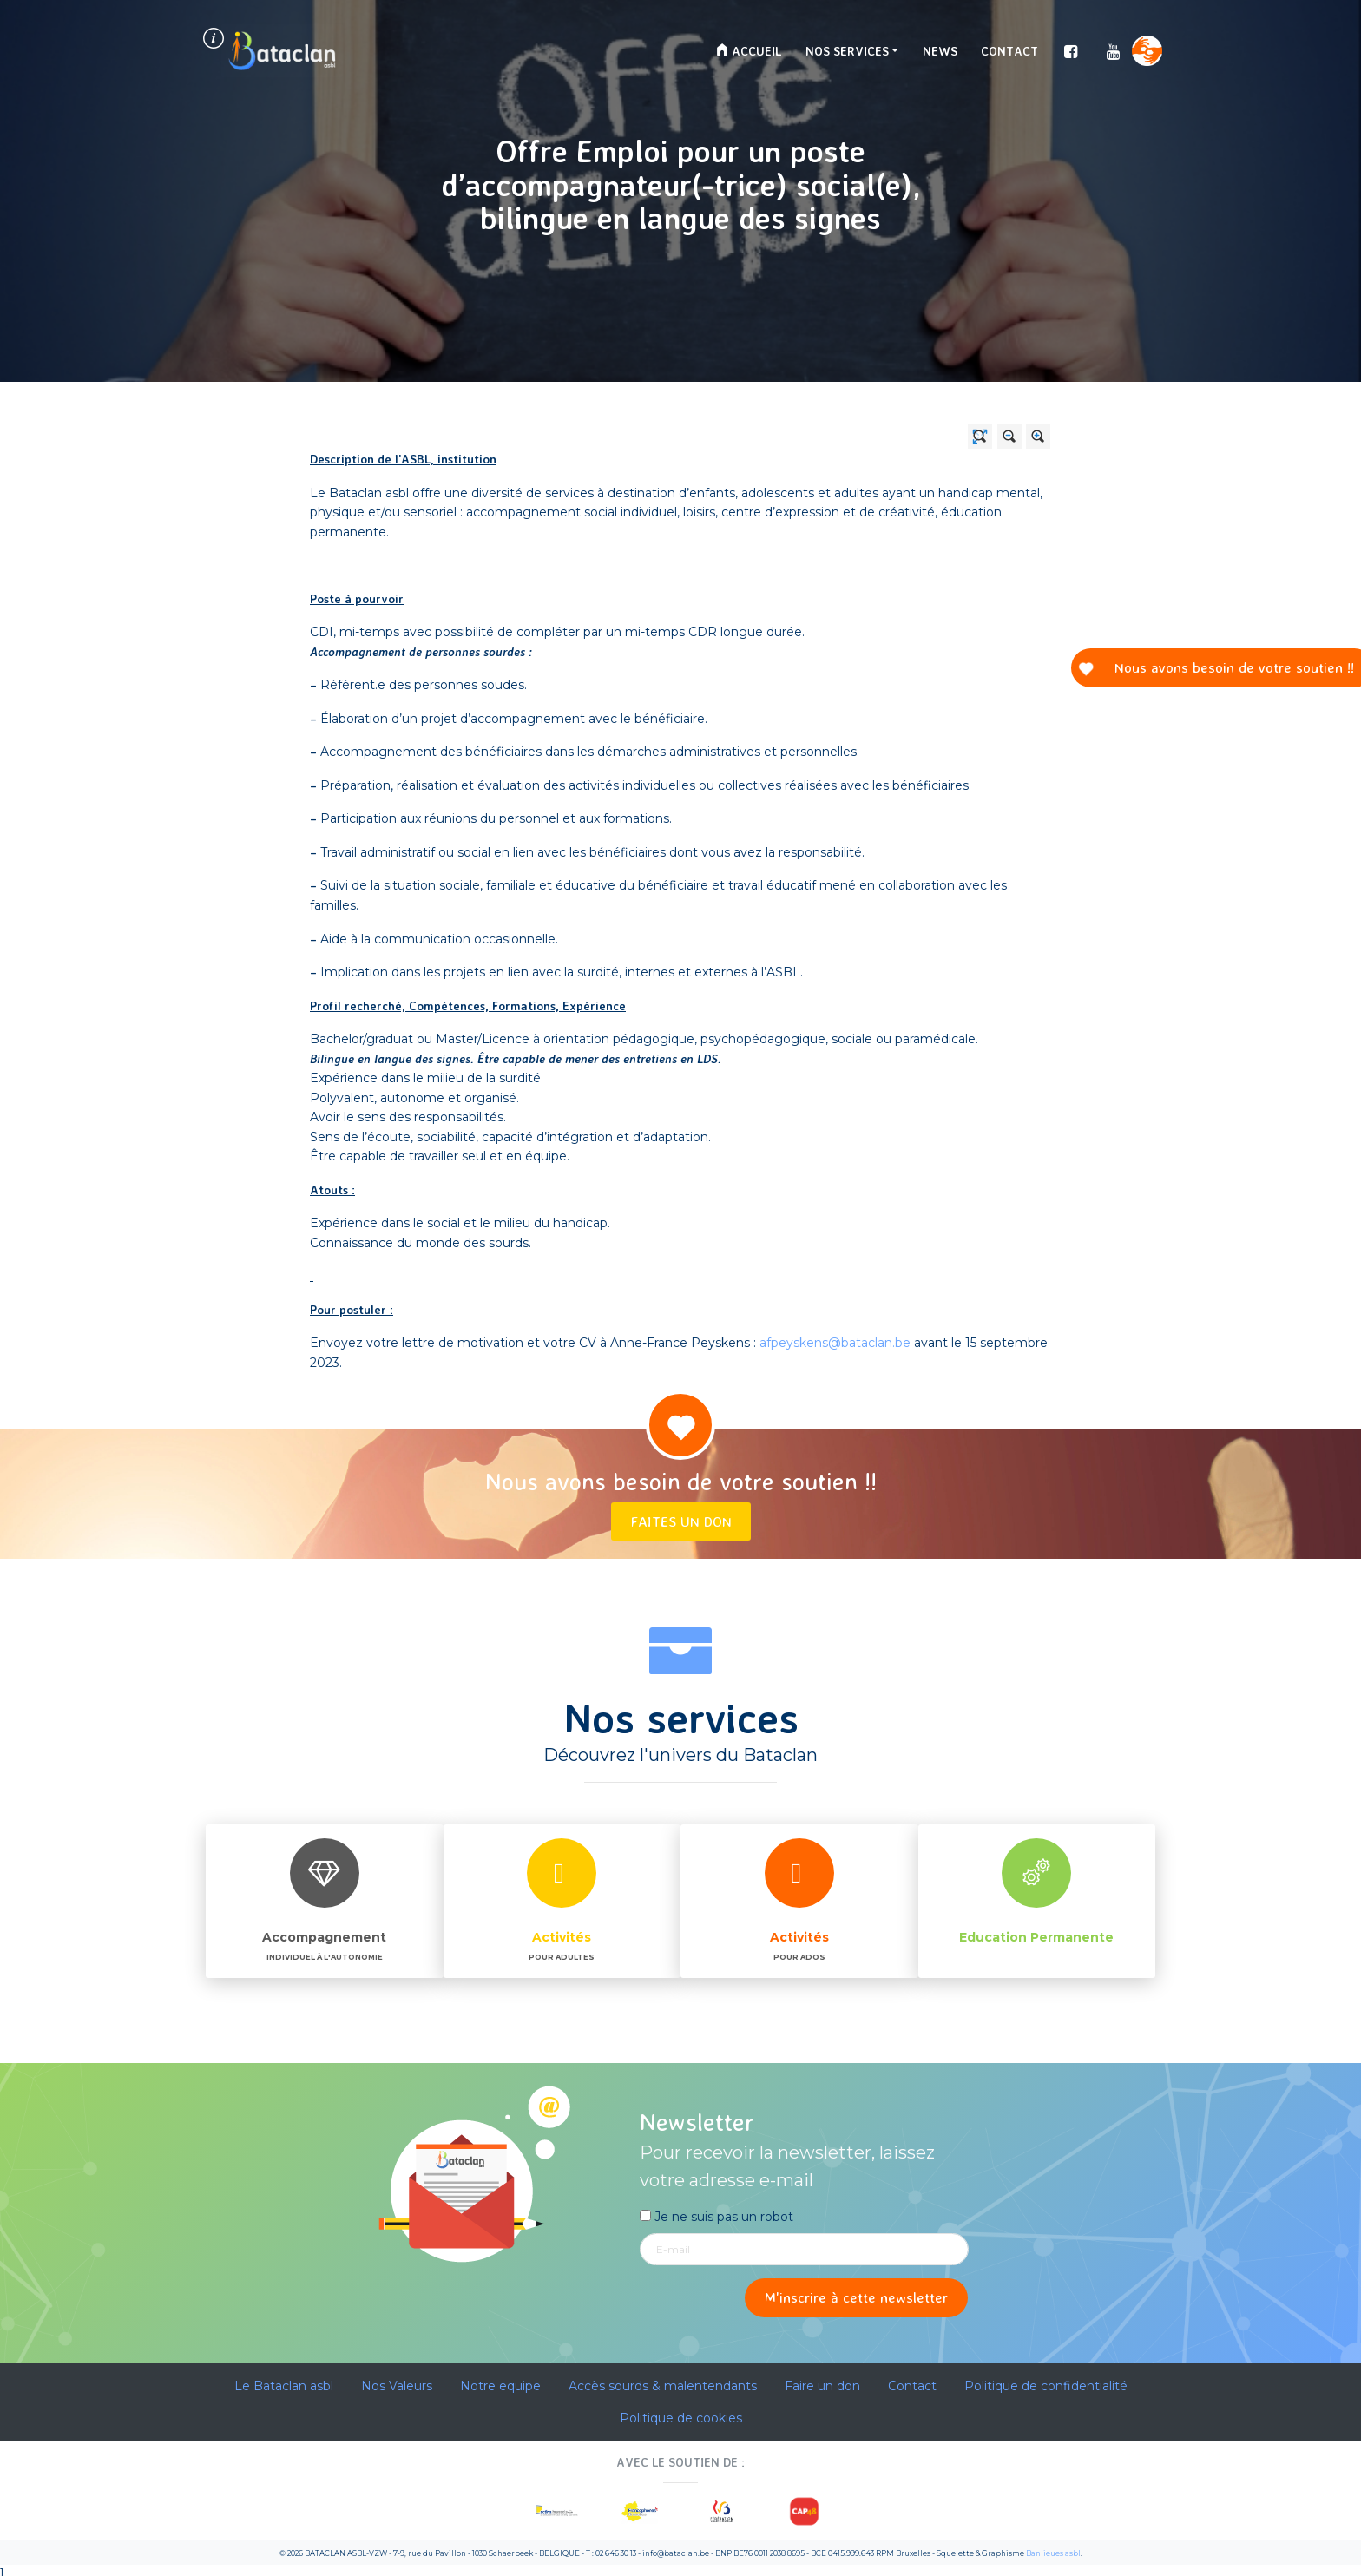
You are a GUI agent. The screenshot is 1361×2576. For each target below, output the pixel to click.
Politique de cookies (681, 2418)
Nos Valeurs (396, 2386)
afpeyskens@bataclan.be (835, 1342)
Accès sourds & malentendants (663, 2386)
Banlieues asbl (1053, 2553)
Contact (1009, 50)
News (940, 50)
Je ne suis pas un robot (716, 2216)
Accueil (748, 50)
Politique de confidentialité (1046, 2386)
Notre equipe (500, 2386)
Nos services (847, 50)
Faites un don (681, 1521)
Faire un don (822, 2386)
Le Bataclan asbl (283, 2386)
